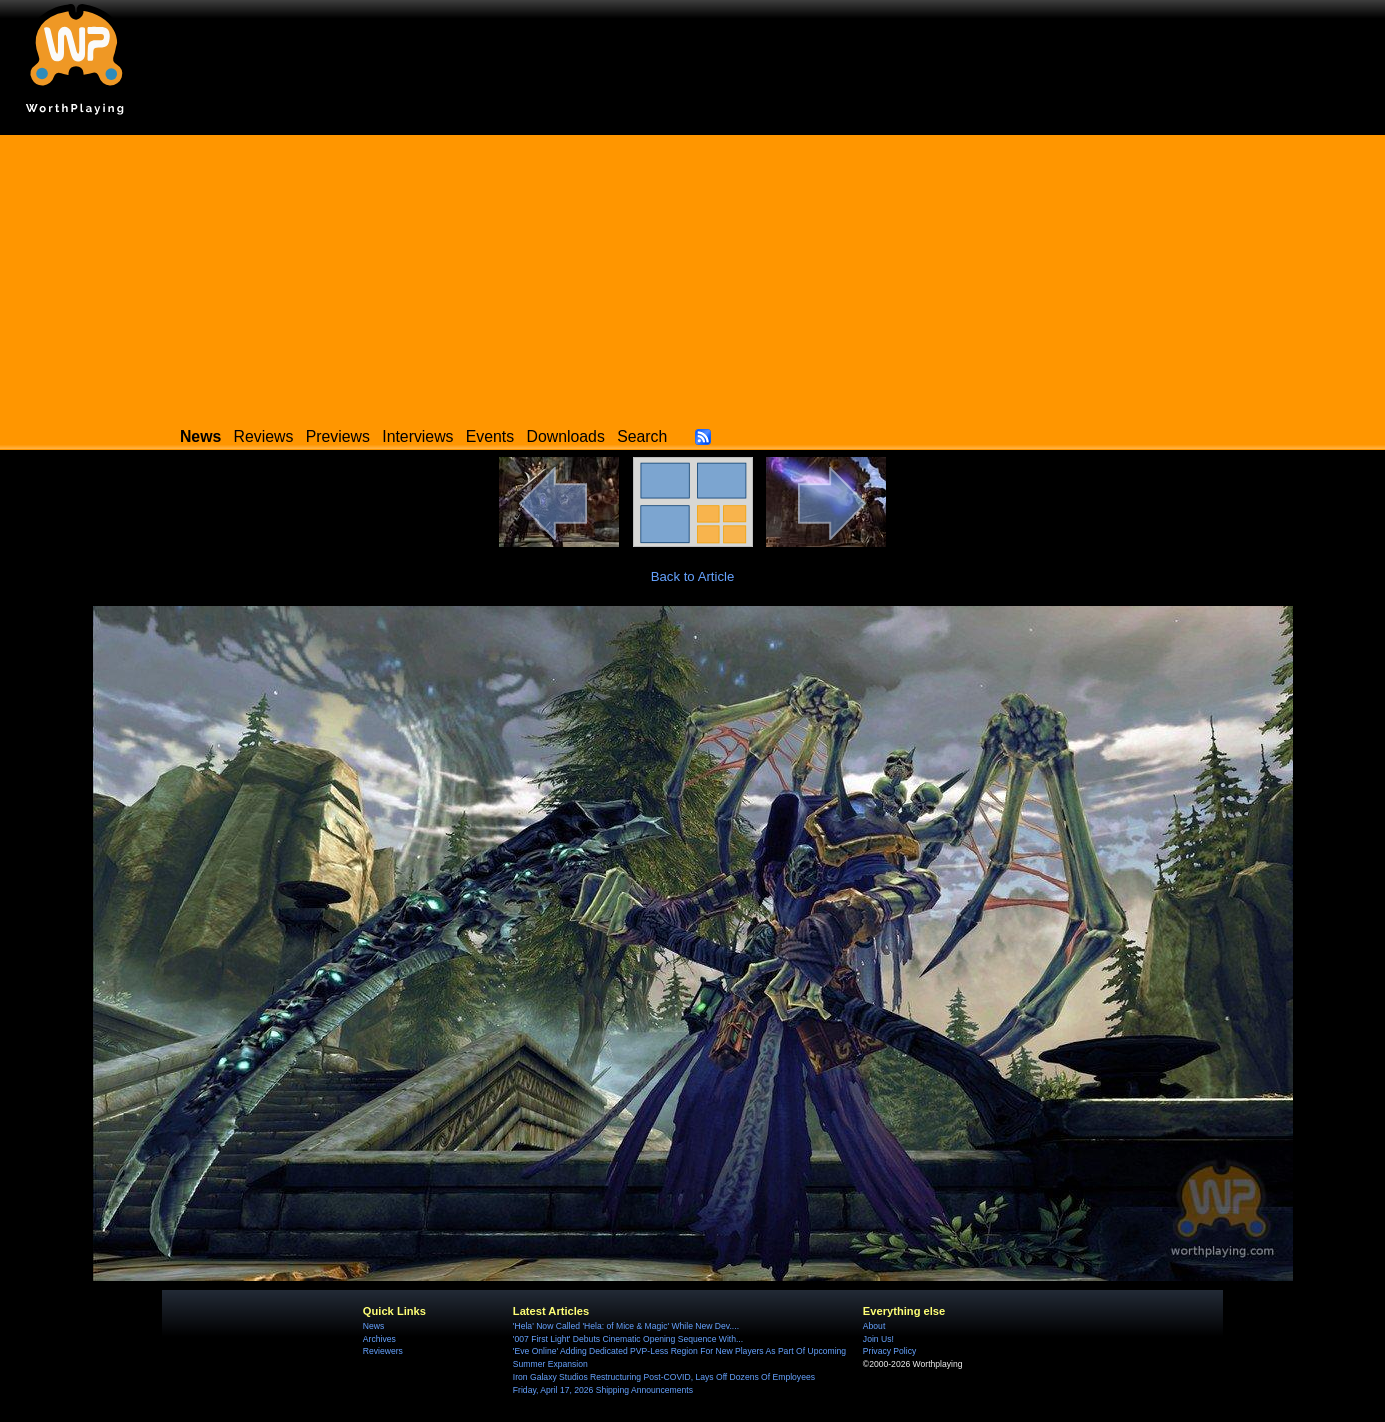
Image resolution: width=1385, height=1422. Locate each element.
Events (490, 436)
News (373, 1326)
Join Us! (878, 1339)
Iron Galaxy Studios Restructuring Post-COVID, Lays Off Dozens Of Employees (664, 1377)
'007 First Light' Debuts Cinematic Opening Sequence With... (628, 1339)
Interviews (417, 436)
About (874, 1326)
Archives (379, 1339)
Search (642, 436)
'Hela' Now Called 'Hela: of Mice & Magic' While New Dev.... (626, 1326)
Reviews (264, 436)
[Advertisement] (693, 275)
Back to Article (693, 576)
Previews (338, 436)
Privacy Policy (889, 1351)
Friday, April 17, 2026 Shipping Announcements (603, 1390)
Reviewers (383, 1351)
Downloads (566, 436)
